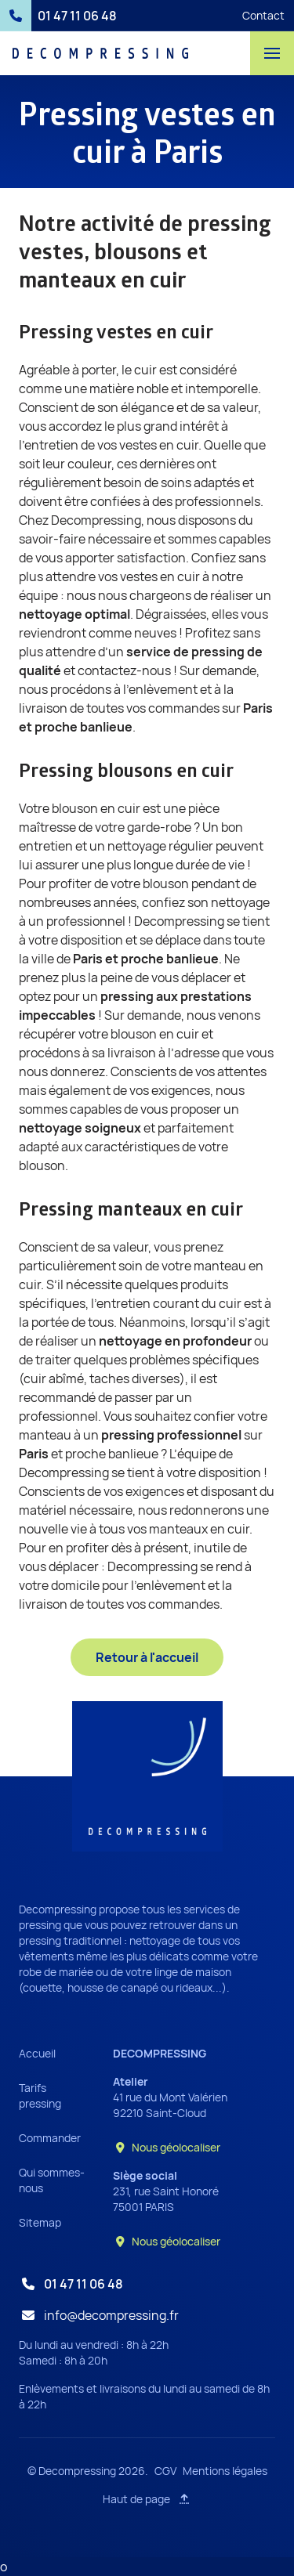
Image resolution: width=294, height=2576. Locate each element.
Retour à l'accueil (147, 1657)
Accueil (37, 2053)
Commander (50, 2137)
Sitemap (40, 2222)
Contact (263, 15)
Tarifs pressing (40, 2095)
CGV (165, 2470)
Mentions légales (225, 2470)
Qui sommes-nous (52, 2180)
